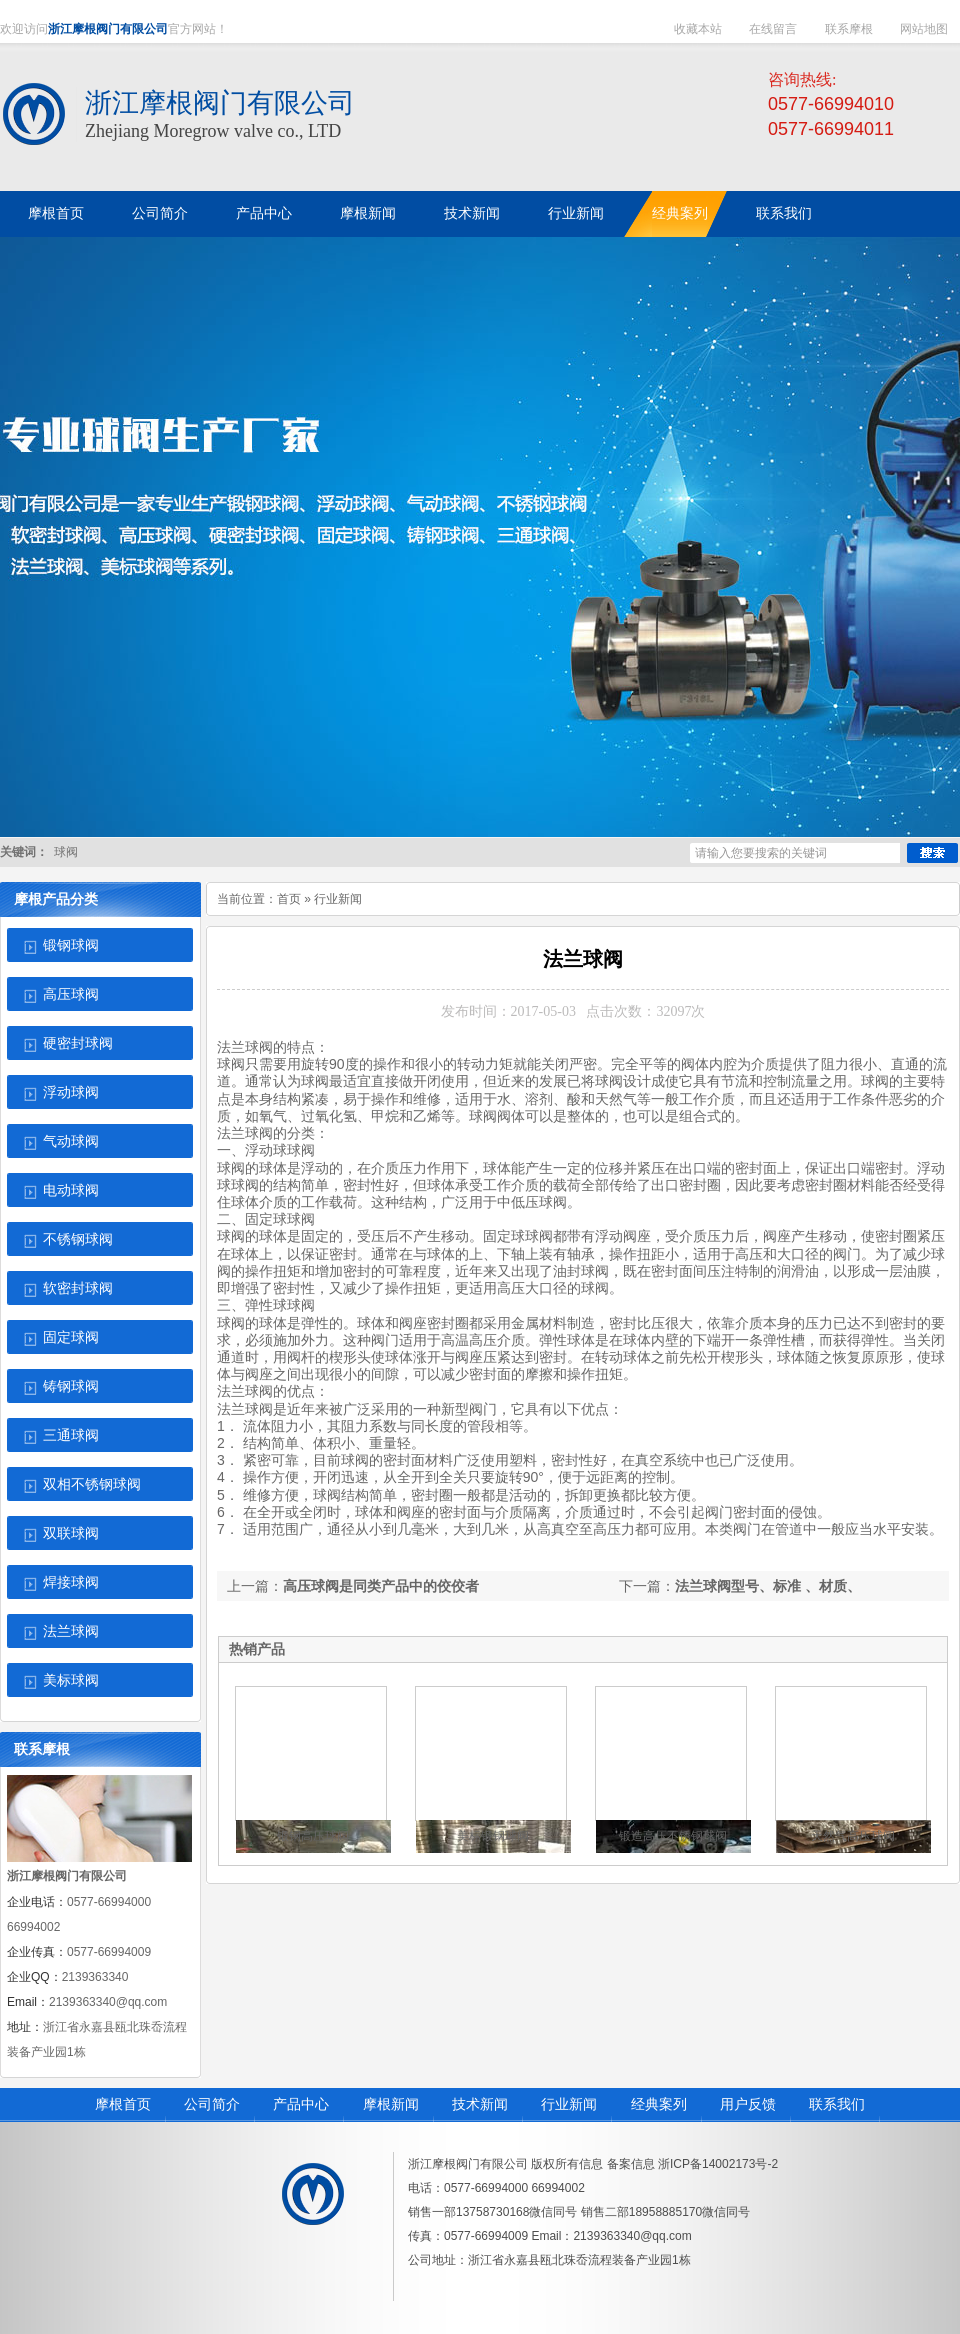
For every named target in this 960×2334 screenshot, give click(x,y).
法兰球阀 (71, 1631)
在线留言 (773, 29)
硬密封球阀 (78, 1043)
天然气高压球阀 (853, 1836)
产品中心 (301, 2104)
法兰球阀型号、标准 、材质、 (768, 1586)
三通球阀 (71, 1435)
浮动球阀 (71, 1092)
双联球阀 (71, 1533)
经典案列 (659, 2104)
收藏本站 (698, 29)
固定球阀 (71, 1337)
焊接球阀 (71, 1582)
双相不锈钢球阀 (92, 1484)
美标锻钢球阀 (493, 1836)
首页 (289, 899)
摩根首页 (123, 2104)
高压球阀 (71, 994)
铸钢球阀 (71, 1386)
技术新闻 (480, 2104)
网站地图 (924, 29)
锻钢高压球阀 (313, 1836)
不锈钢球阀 (78, 1239)
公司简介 (212, 2104)
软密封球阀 (78, 1288)
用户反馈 (748, 2104)
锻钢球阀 (71, 945)
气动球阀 (71, 1141)
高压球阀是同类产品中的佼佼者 (381, 1586)
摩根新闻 (391, 2104)
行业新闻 (338, 899)
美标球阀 (71, 1680)
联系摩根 (849, 29)
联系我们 (837, 2104)
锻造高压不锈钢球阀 (673, 1836)
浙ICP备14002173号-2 (718, 2164)
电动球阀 (71, 1190)
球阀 (66, 852)
